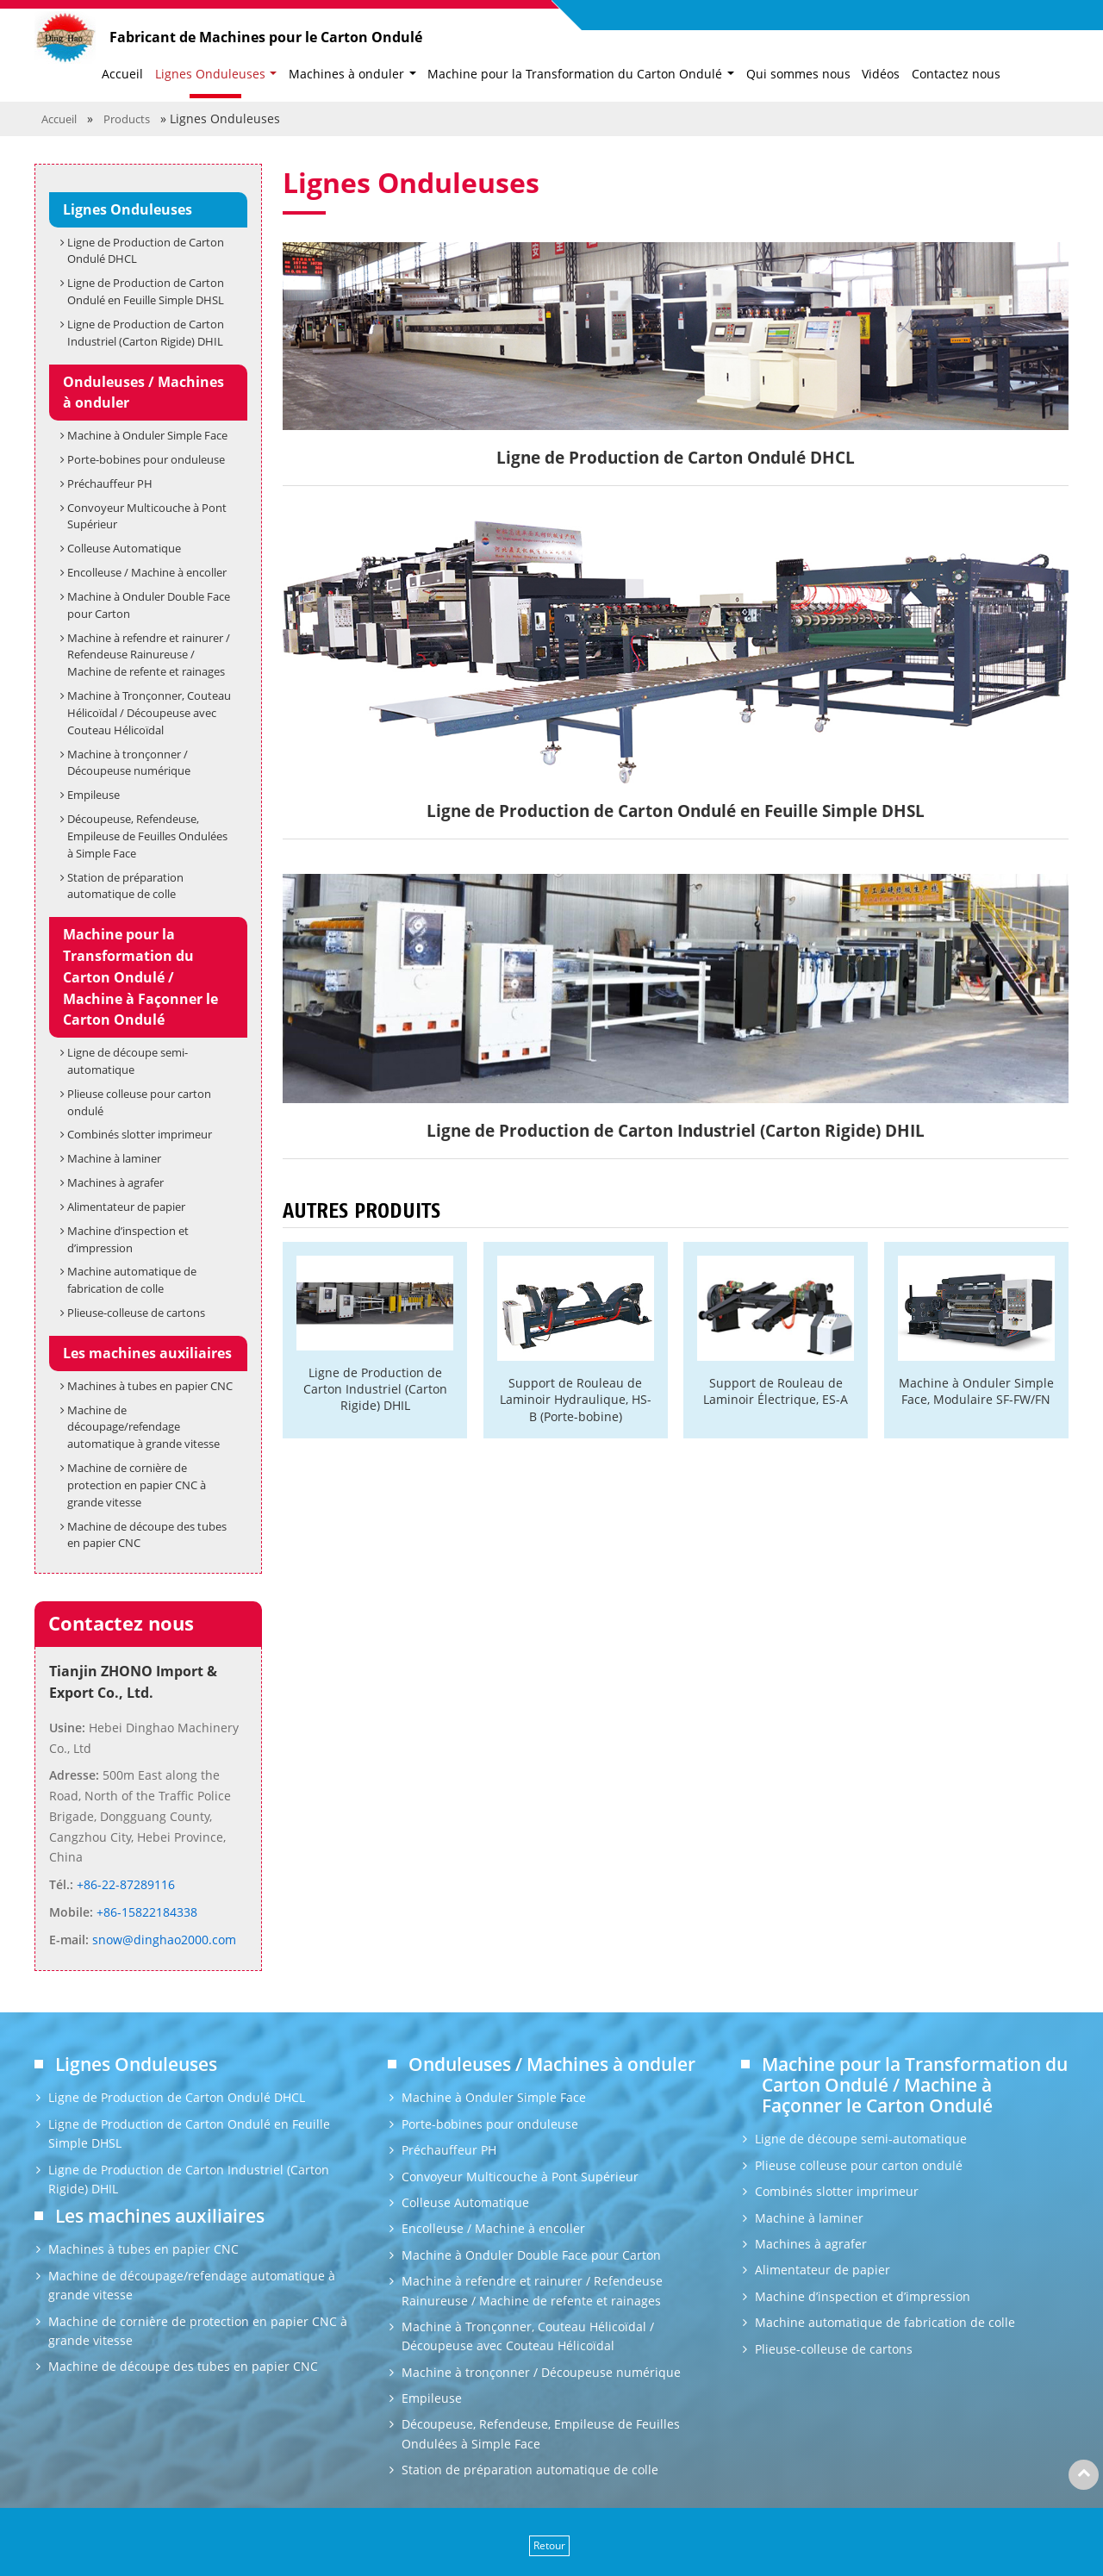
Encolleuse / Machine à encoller (147, 572)
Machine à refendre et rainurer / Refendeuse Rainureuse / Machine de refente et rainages (148, 655)
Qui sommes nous (798, 73)
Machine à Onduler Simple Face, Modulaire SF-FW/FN (976, 1391)
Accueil (122, 73)
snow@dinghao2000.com (162, 1939)
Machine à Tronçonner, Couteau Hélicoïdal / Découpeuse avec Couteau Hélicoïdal (149, 713)
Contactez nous (956, 73)
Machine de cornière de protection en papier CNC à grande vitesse (136, 1485)
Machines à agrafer (115, 1182)
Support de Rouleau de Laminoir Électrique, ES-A (775, 1391)
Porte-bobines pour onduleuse (146, 459)
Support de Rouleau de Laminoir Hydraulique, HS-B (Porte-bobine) (575, 1400)
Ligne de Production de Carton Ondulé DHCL (145, 250)
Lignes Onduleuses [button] (212, 73)
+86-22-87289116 (124, 1884)
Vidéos (881, 73)
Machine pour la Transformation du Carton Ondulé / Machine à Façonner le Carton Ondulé (140, 977)
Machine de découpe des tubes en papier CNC (147, 1535)
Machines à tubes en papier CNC (150, 1386)
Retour (549, 2545)
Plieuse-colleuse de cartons (136, 1312)
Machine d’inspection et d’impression (128, 1239)
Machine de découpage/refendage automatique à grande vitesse (143, 1427)
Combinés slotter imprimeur (139, 1134)
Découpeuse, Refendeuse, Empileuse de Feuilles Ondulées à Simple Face (147, 836)
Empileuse (93, 794)
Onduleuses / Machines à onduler (143, 392)
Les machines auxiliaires (147, 1353)
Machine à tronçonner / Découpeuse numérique (128, 762)
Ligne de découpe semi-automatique (127, 1061)
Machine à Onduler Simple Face (147, 435)
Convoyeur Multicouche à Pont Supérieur (147, 516)
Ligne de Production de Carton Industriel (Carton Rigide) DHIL (375, 1389)
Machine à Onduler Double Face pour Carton (148, 605)
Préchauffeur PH (110, 483)
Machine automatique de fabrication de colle (131, 1279)
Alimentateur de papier (126, 1206)
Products (126, 119)
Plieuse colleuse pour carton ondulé (139, 1102)
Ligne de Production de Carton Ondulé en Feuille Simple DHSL (145, 291)
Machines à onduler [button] (348, 73)
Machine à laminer (114, 1158)
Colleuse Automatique (124, 548)
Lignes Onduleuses (127, 209)
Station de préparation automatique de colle (125, 886)
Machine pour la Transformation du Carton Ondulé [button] (576, 73)
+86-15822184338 (145, 1912)
